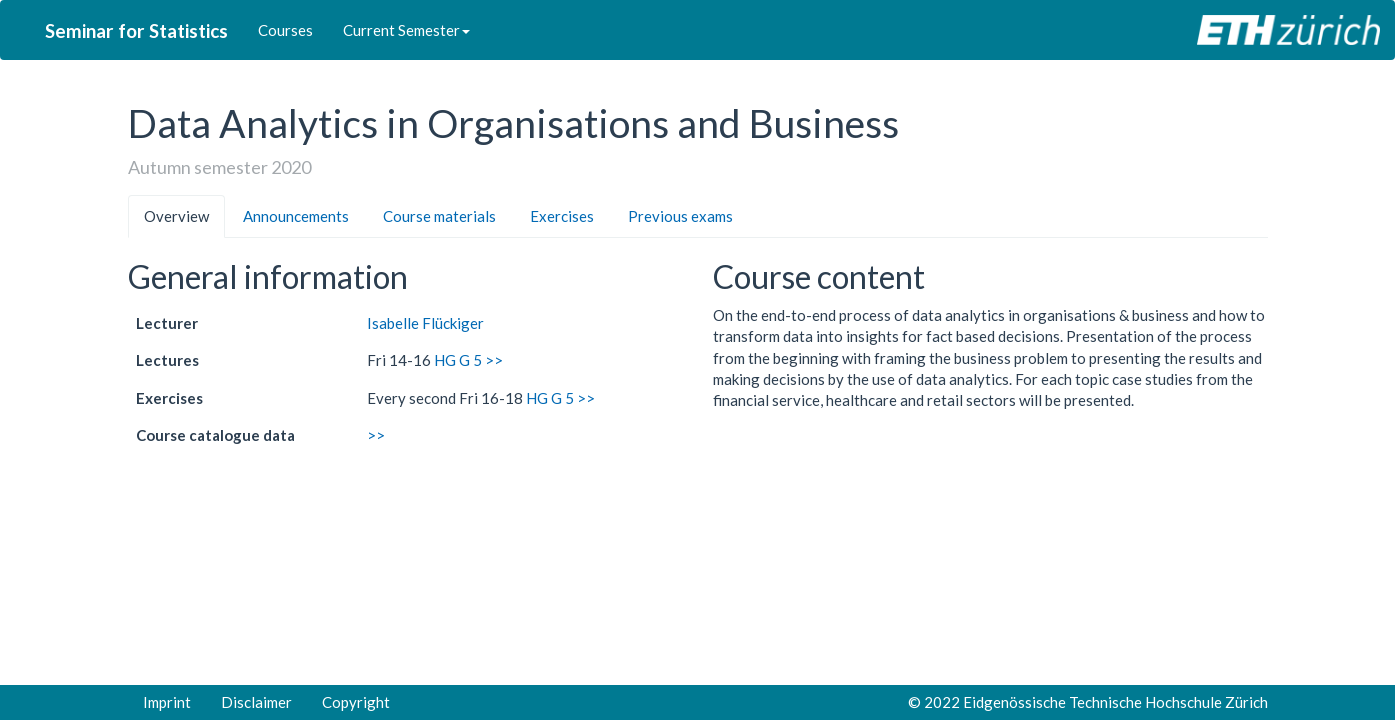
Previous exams (680, 216)
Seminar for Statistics (136, 30)
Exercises (562, 216)
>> (494, 360)
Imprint (167, 702)
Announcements (296, 216)
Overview (176, 216)
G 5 (470, 360)
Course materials (439, 216)
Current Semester (406, 30)
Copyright (356, 702)
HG (445, 360)
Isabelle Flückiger (425, 323)
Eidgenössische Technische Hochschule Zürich (1115, 702)
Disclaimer (256, 702)
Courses (285, 30)
